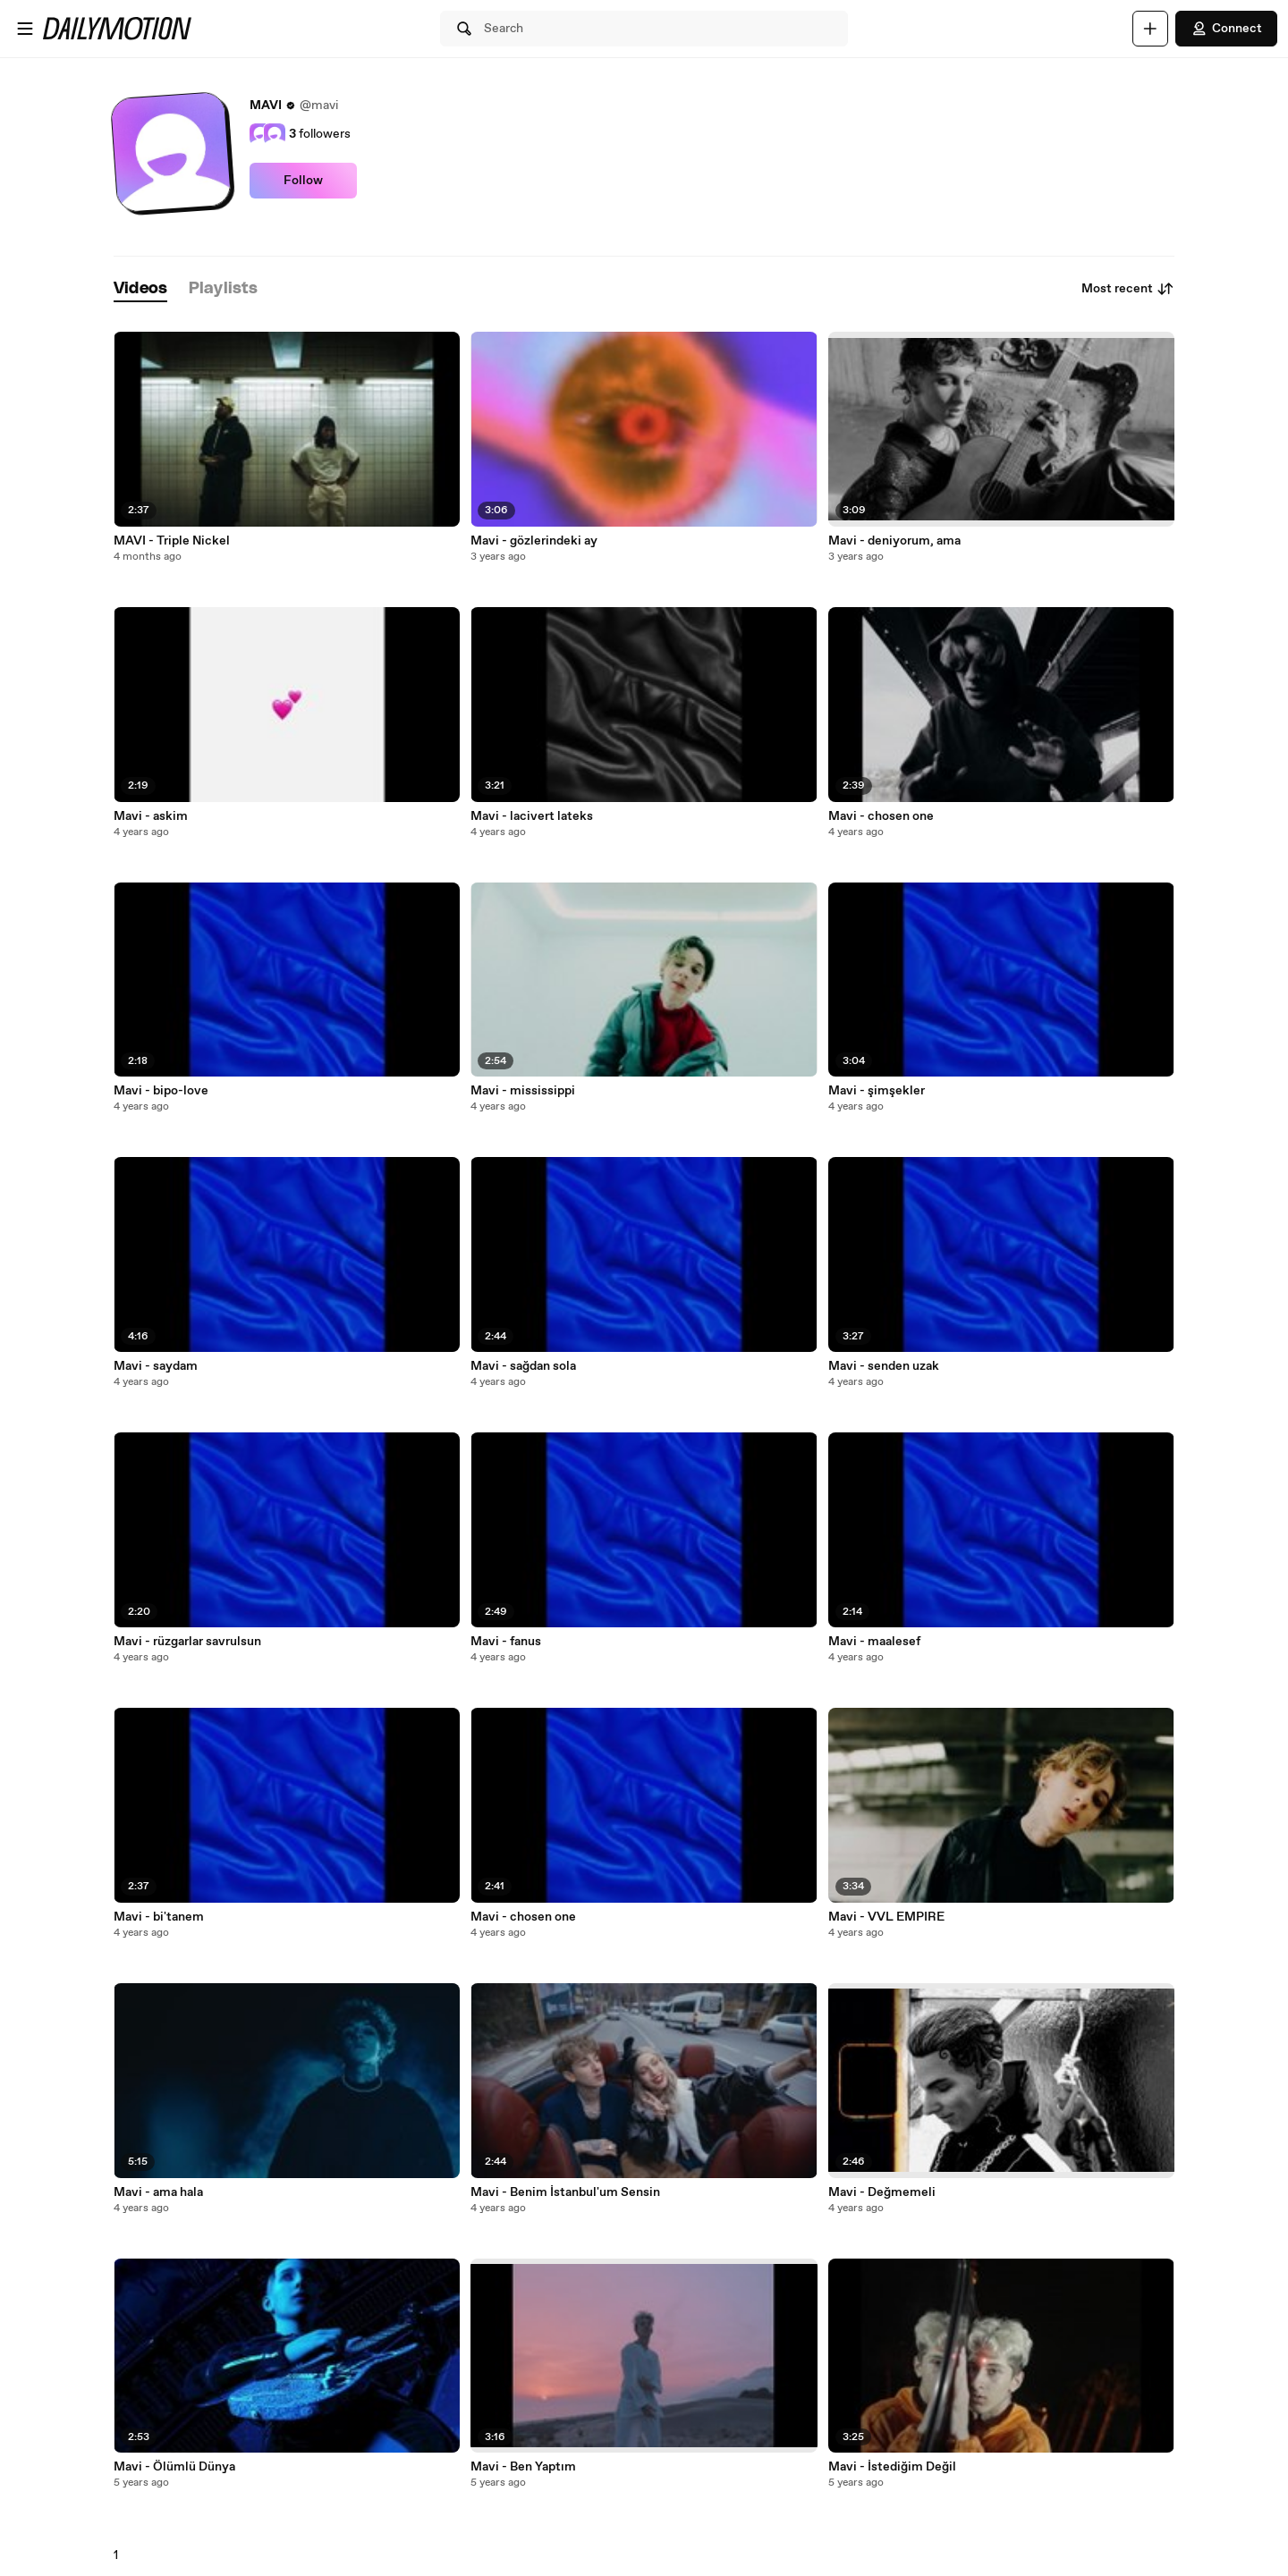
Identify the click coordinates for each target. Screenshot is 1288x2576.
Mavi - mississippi (522, 1091)
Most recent (1127, 289)
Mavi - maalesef (874, 1641)
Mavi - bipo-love (161, 1091)
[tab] (140, 289)
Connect (1226, 29)
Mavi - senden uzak (883, 1366)
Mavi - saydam (156, 1366)
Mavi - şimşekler (876, 1091)
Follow (303, 181)
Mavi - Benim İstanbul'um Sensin (565, 2192)
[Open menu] (25, 28)
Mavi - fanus (505, 1641)
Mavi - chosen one (523, 1917)
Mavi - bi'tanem (159, 1917)
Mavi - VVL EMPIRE (886, 1917)
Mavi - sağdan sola (523, 1366)
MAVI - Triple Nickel (172, 541)
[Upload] (1150, 28)
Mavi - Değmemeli (882, 2192)
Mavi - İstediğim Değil (892, 2467)
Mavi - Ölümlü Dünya (174, 2467)
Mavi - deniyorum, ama (894, 541)
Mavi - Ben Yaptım (523, 2467)
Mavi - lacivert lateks (531, 816)
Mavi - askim (151, 816)
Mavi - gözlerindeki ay (533, 541)
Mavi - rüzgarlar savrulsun (187, 1641)
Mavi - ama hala (158, 2192)
